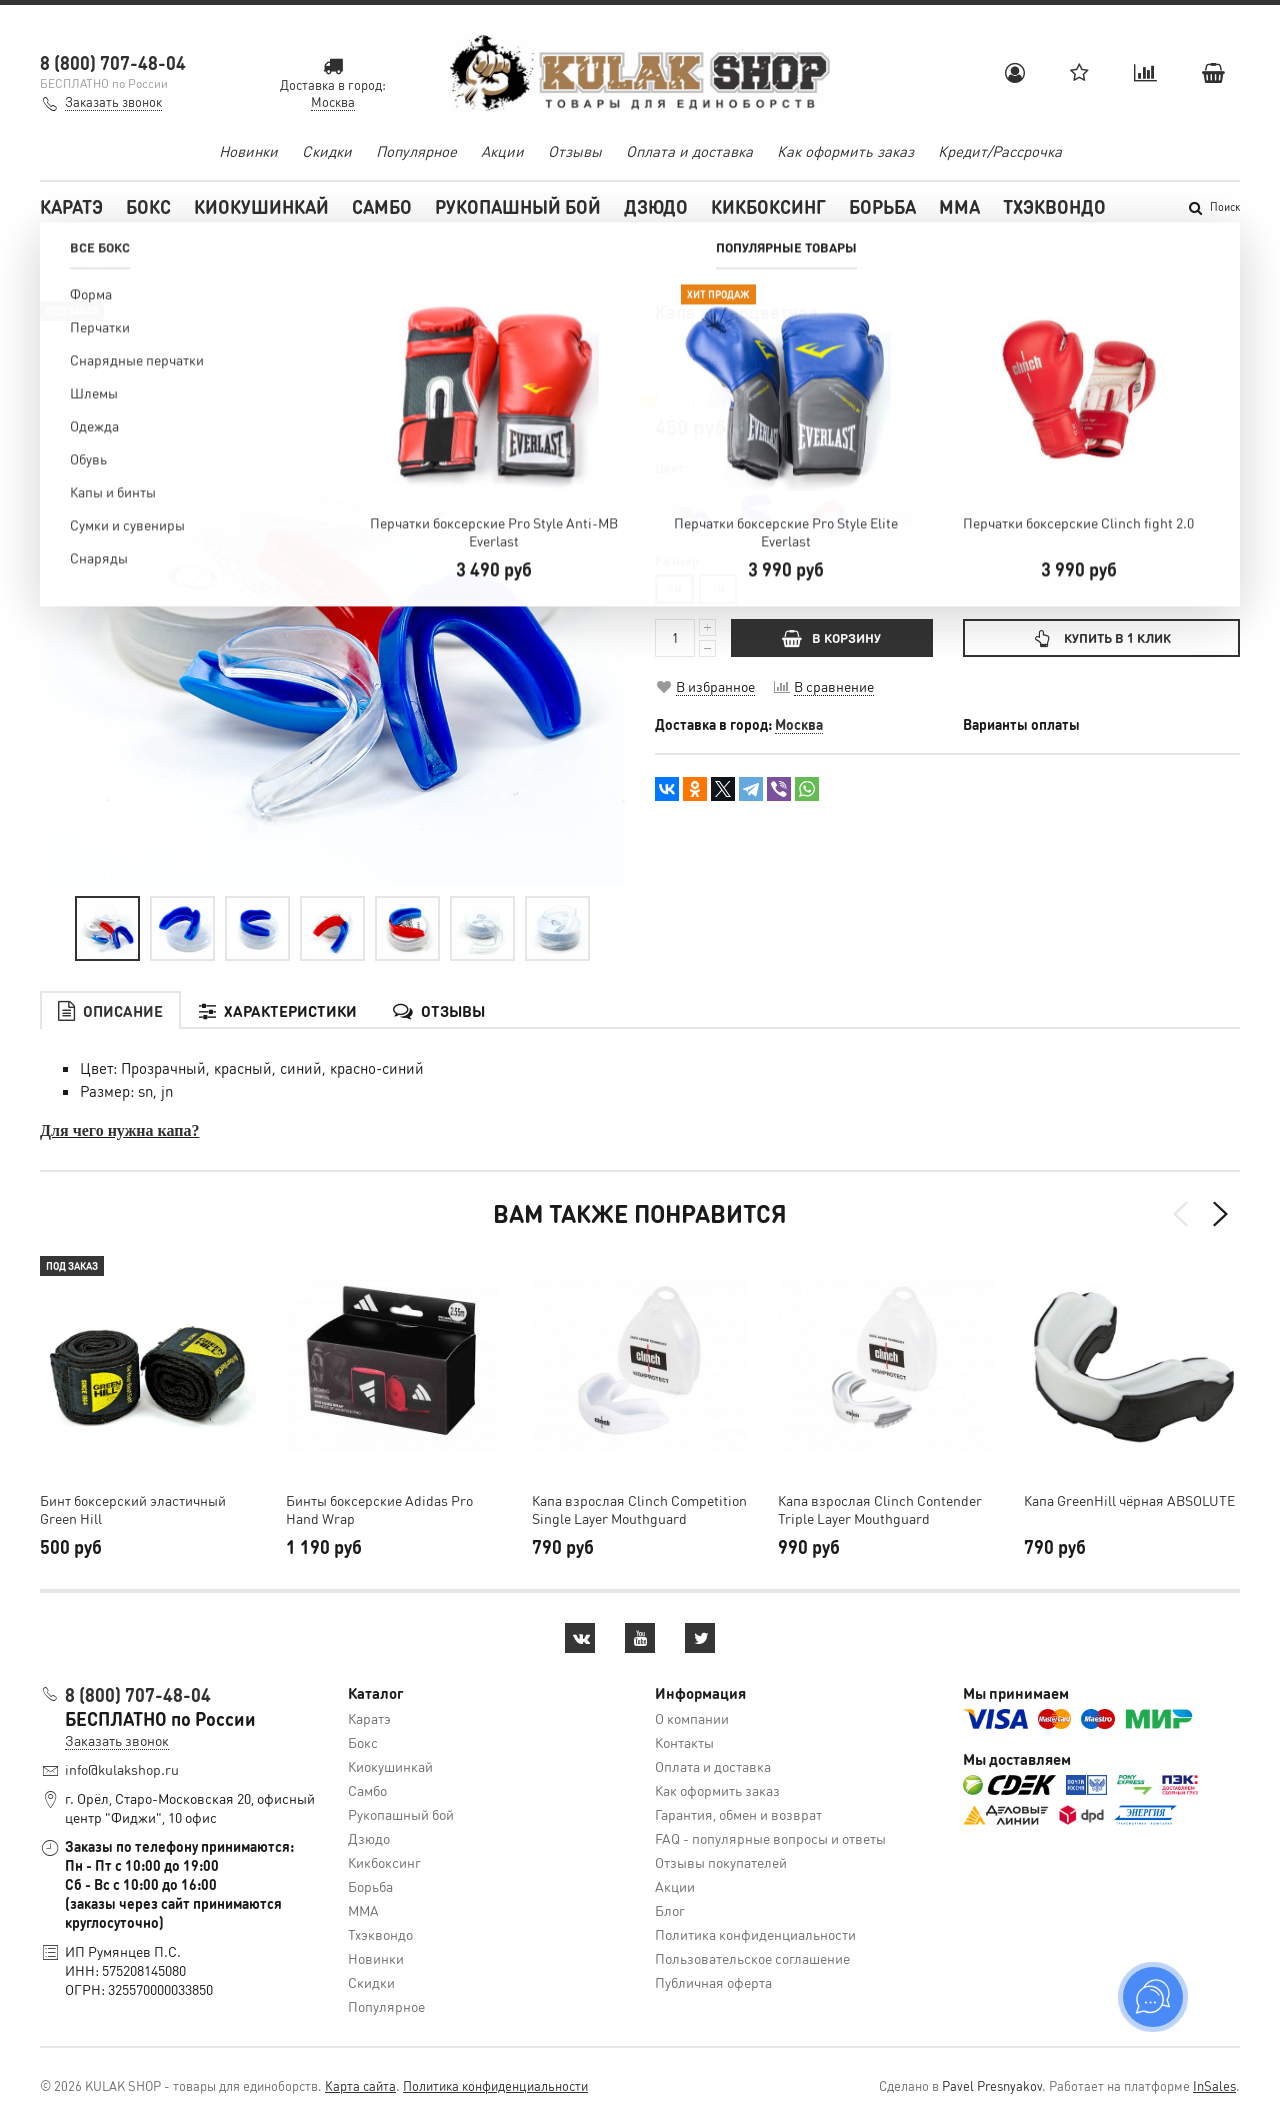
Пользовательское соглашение (752, 1958)
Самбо (382, 206)
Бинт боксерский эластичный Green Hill (133, 1509)
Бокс (148, 206)
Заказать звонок (113, 101)
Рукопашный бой (518, 206)
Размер (677, 561)
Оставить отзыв (794, 337)
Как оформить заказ (845, 151)
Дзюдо (656, 206)
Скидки (327, 151)
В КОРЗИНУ (831, 637)
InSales (1214, 2085)
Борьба (882, 206)
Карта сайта (360, 2085)
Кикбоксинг (768, 206)
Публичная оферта (713, 1982)
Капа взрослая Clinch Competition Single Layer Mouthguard (639, 1509)
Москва (799, 724)
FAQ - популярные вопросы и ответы (770, 1838)
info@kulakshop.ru (122, 1769)
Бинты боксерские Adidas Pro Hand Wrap (379, 1509)
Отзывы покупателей (721, 1862)
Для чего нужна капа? (119, 1130)
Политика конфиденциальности (755, 1934)
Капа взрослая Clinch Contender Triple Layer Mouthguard (880, 1509)
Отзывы (575, 151)
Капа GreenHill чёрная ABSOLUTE (1129, 1500)
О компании (692, 1718)
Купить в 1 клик (1101, 637)
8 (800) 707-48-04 (113, 62)
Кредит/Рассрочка (1000, 151)
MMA (959, 206)
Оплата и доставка (689, 151)
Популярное (416, 151)
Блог (670, 1910)
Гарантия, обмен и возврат (738, 1814)
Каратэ (71, 206)
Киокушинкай (261, 206)
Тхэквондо (1054, 206)
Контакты (684, 1742)
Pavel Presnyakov (992, 2085)
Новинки (248, 151)
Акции (502, 151)
